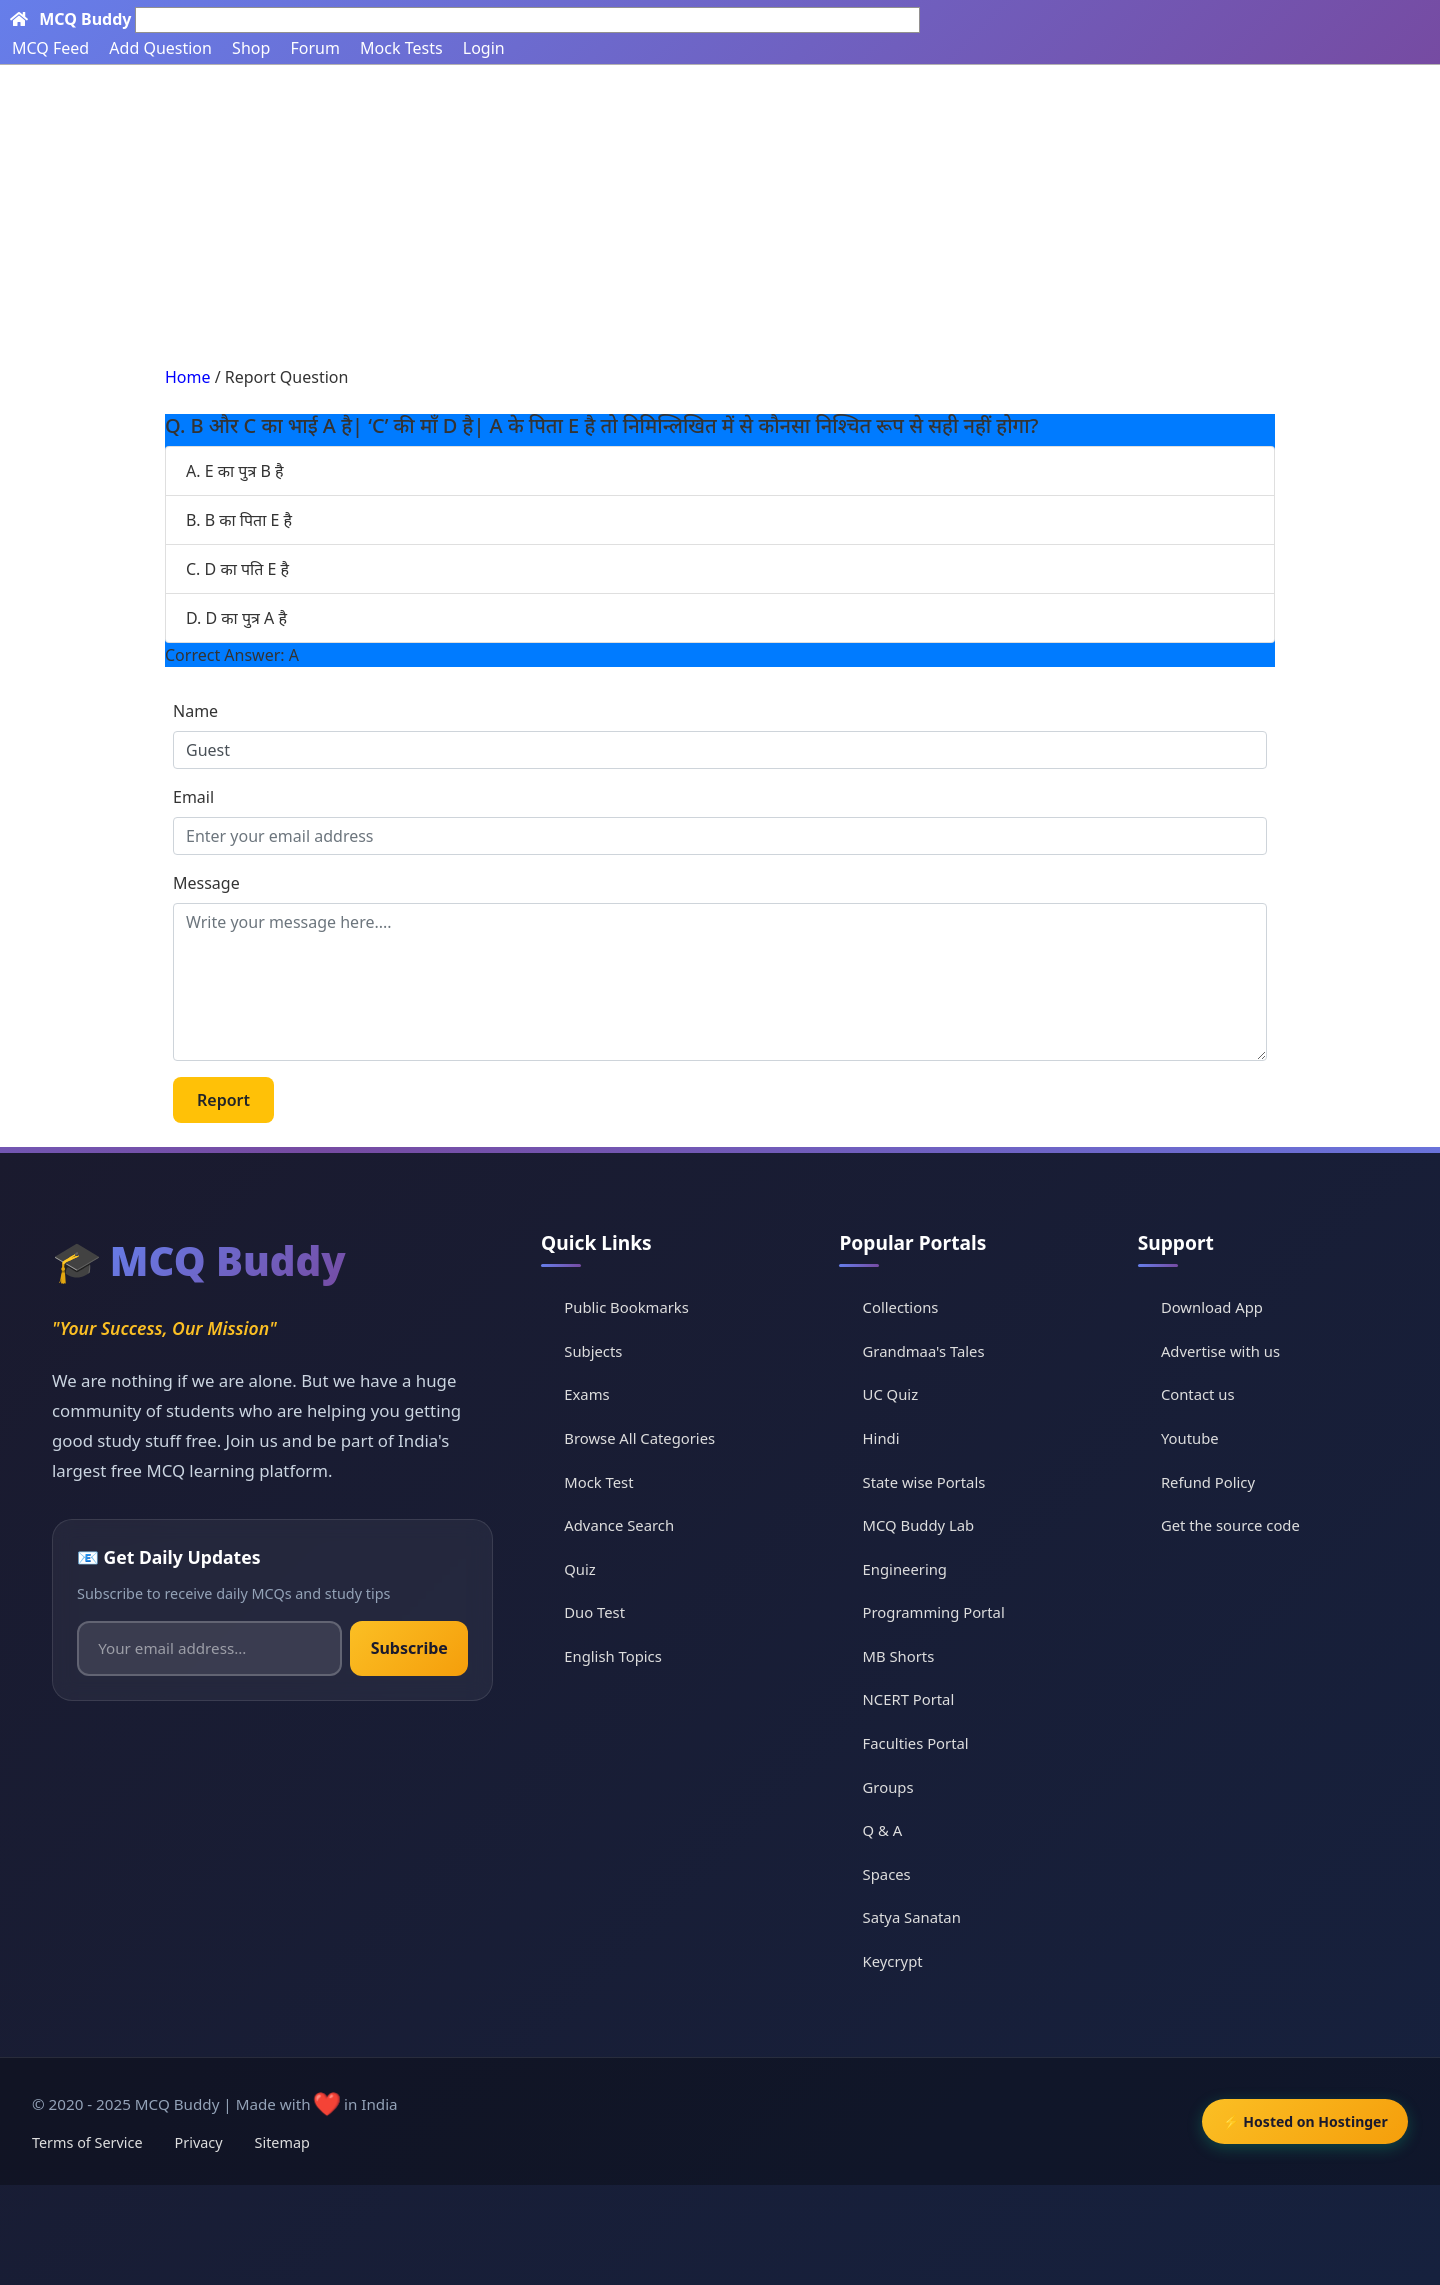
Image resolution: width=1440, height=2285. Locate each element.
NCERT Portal (915, 1699)
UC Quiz (896, 1394)
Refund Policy (1211, 1481)
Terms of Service (87, 2142)
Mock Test (607, 1481)
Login (484, 48)
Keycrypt (899, 1961)
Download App (1215, 1307)
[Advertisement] (720, 215)
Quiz (588, 1568)
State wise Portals (931, 1481)
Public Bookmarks (636, 1307)
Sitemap (282, 2142)
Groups (894, 1786)
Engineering (911, 1568)
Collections (907, 1307)
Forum (314, 48)
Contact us (1201, 1394)
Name (195, 711)
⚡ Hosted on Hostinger (1299, 2121)
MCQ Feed (50, 48)
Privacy (199, 2142)
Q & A (888, 1830)
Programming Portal (941, 1612)
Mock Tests (401, 48)
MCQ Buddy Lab (925, 1525)
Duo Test (603, 1612)
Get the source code (1234, 1525)
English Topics (622, 1656)
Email (193, 797)
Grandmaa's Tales (930, 1351)
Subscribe (412, 1648)
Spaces (892, 1874)
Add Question (160, 48)
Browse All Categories (649, 1438)
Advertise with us (1224, 1351)
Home (188, 377)
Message (206, 883)
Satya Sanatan (918, 1917)
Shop (251, 48)
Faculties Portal (922, 1743)
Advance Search (628, 1525)
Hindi (887, 1438)
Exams (595, 1394)
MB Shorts (905, 1656)
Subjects (602, 1351)
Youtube (1192, 1438)
